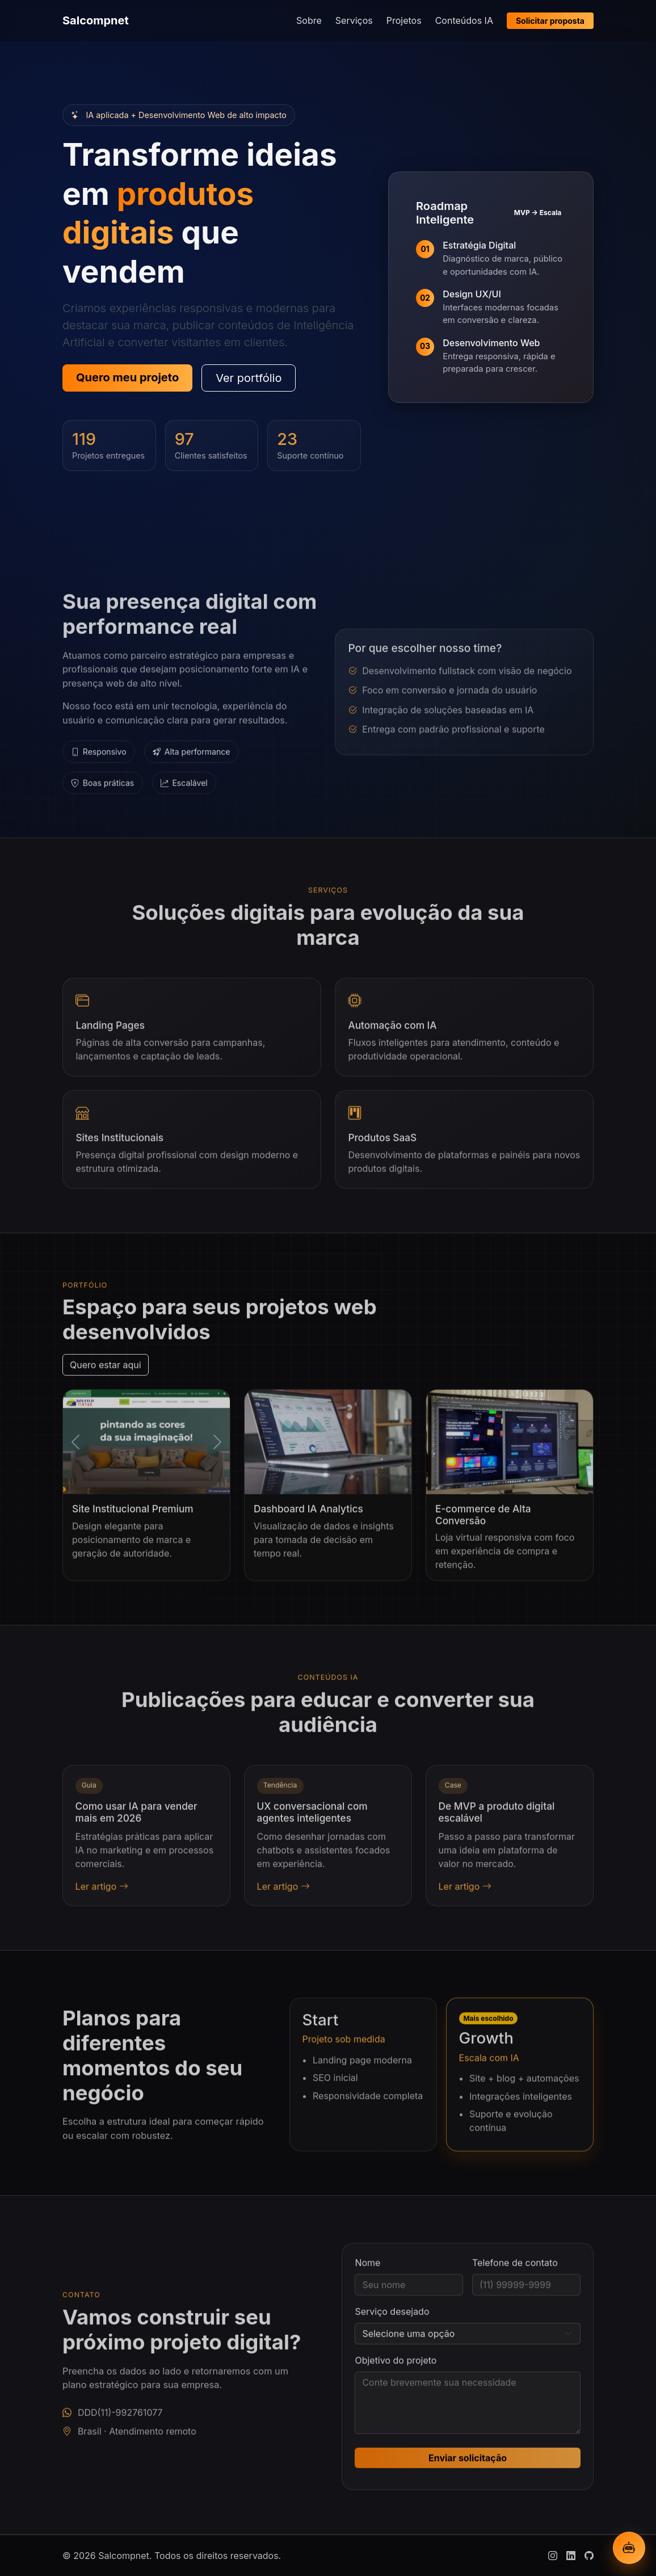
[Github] (589, 2555)
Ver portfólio (248, 378)
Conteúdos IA (464, 20)
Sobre (309, 20)
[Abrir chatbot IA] (629, 2548)
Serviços (354, 20)
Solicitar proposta (550, 21)
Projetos (404, 20)
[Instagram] (552, 2555)
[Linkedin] (570, 2555)
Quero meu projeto (127, 377)
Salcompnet (95, 20)
